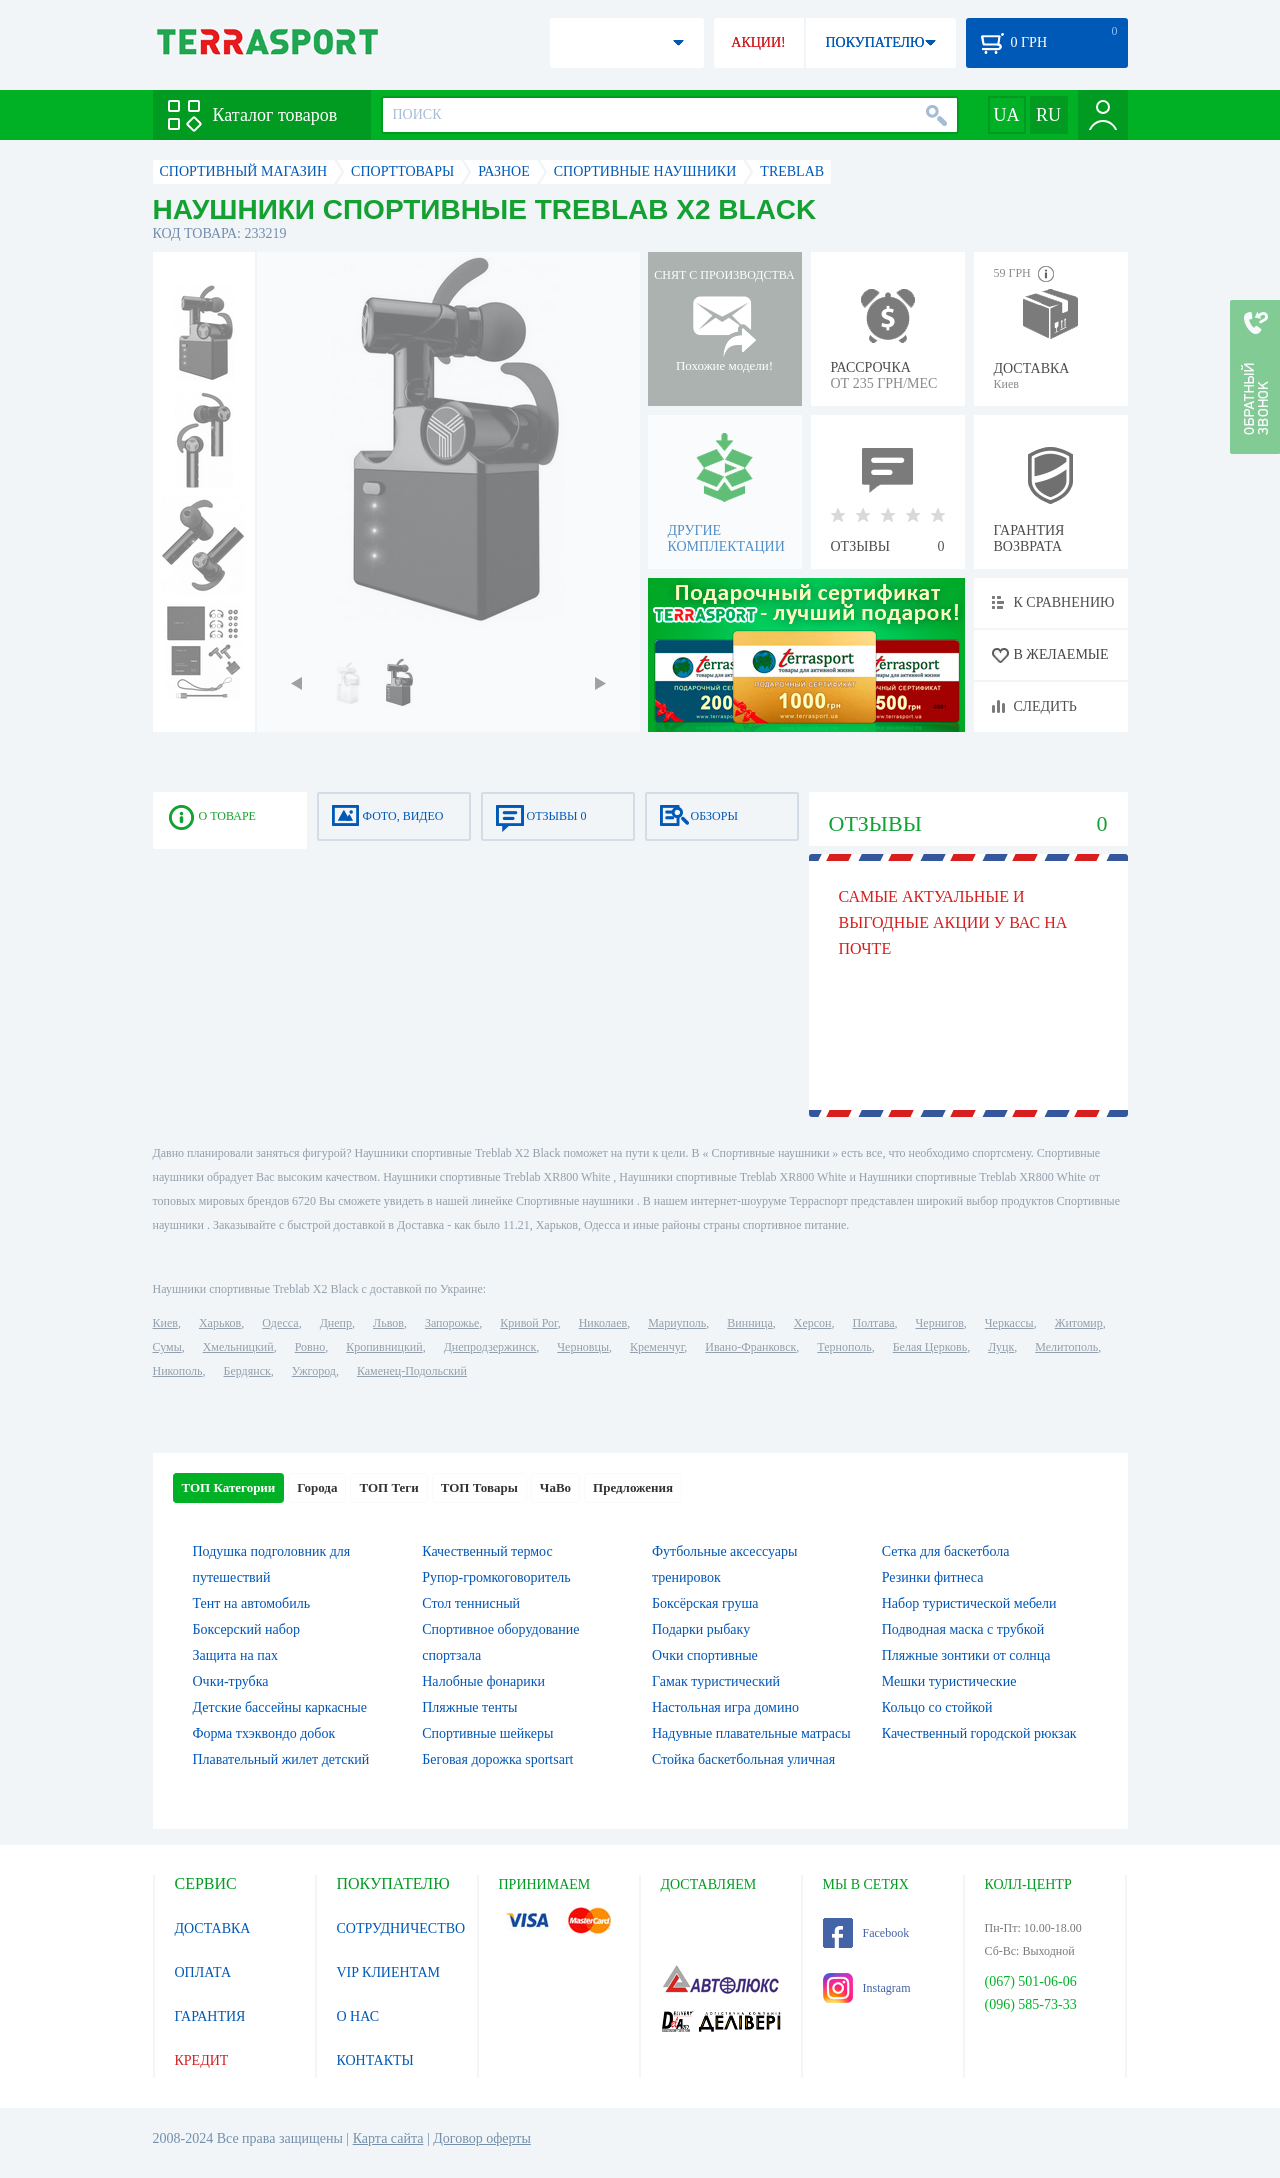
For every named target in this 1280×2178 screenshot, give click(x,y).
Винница (749, 1323)
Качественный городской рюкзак (979, 1733)
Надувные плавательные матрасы (751, 1733)
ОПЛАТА (203, 1972)
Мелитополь (1066, 1347)
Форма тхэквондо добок (264, 1733)
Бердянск (247, 1371)
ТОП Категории (229, 1487)
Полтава (874, 1323)
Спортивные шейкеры (487, 1733)
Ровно (310, 1347)
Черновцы (583, 1347)
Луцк (1001, 1347)
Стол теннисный (471, 1603)
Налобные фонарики (483, 1681)
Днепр (336, 1323)
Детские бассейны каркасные (280, 1707)
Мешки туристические (949, 1681)
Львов (388, 1323)
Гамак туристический (716, 1681)
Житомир (1079, 1323)
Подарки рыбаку (701, 1629)
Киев (165, 1323)
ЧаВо (555, 1487)
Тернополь (844, 1347)
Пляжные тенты (469, 1707)
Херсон (813, 1323)
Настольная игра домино (725, 1707)
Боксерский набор (246, 1629)
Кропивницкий (384, 1347)
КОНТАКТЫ (375, 2060)
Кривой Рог (528, 1323)
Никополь (178, 1371)
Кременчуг (657, 1347)
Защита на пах (235, 1655)
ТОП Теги (388, 1487)
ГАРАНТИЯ (210, 2016)
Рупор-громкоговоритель (496, 1577)
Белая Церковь (930, 1347)
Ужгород (314, 1371)
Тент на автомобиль (252, 1603)
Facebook (866, 1933)
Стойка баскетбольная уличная (743, 1759)
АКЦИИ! (758, 42)
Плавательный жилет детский (281, 1759)
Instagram (867, 1988)
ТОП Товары (479, 1487)
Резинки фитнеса (933, 1577)
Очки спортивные (705, 1655)
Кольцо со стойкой (937, 1707)
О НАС (358, 2016)
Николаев (603, 1323)
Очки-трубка (231, 1681)
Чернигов (940, 1323)
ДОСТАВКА (213, 1928)
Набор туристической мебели (969, 1603)
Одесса (280, 1323)
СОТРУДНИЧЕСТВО (401, 1928)
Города (317, 1487)
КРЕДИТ (202, 2060)
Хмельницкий (238, 1347)
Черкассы (1009, 1323)
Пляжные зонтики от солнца (966, 1655)
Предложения (633, 1487)
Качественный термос (487, 1551)
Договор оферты (482, 2138)
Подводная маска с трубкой (963, 1629)
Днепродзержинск (490, 1347)
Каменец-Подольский (412, 1371)
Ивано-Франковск (750, 1347)
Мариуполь (677, 1323)
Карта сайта (388, 2138)
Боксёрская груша (705, 1603)
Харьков (220, 1323)
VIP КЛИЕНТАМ (389, 1972)
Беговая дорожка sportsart (497, 1759)
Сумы (167, 1347)
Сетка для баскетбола (946, 1551)
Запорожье (452, 1323)
